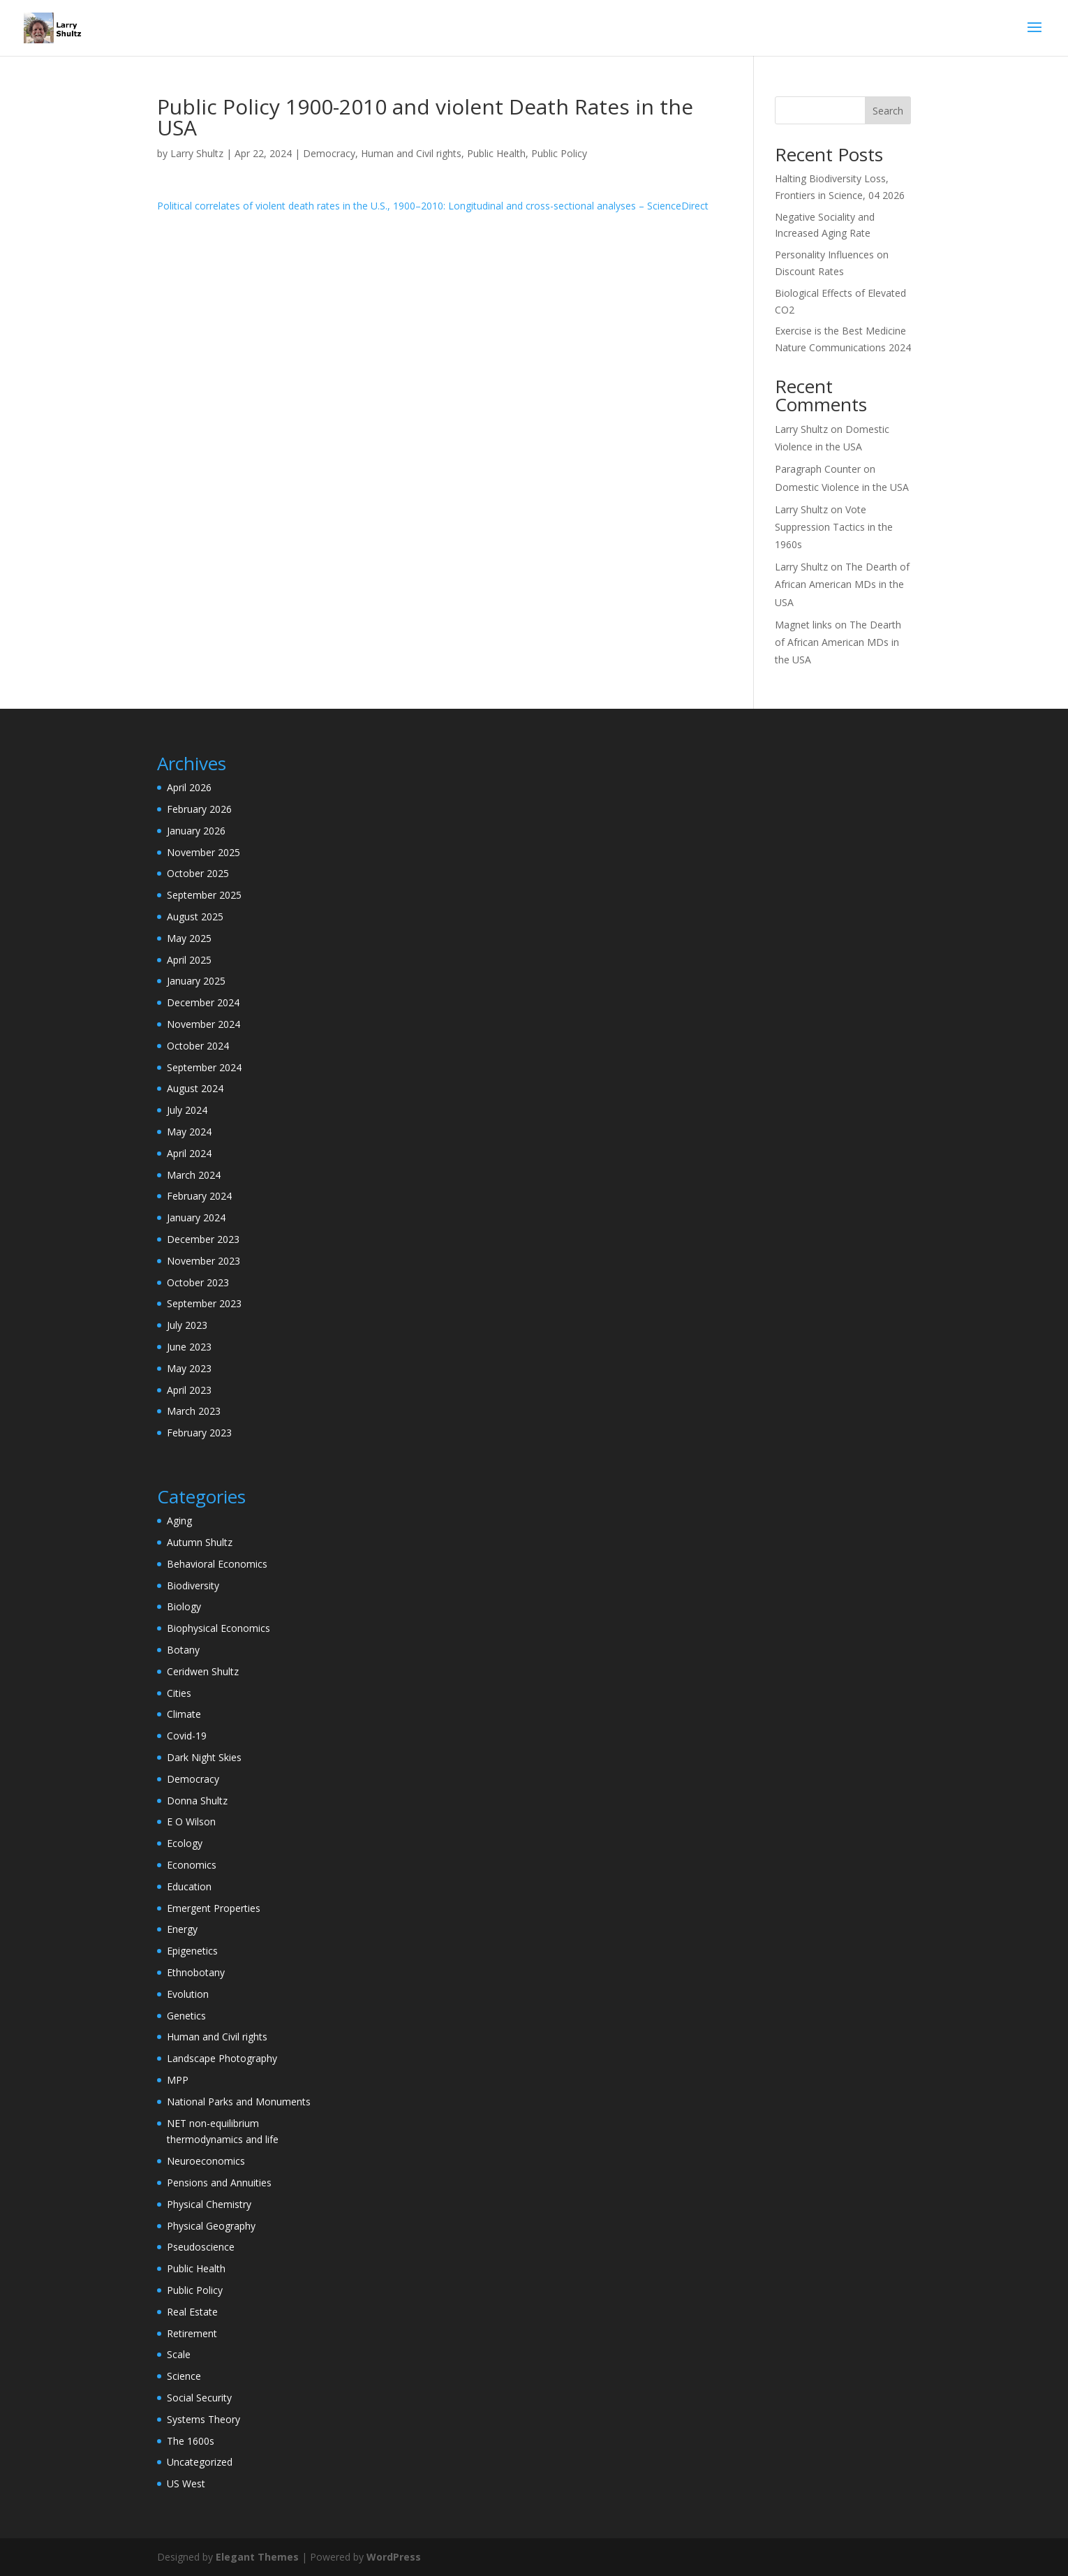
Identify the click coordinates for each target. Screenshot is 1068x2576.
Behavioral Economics (217, 1563)
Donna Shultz (197, 1800)
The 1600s (190, 2441)
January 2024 (196, 1217)
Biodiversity (193, 1585)
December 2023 (203, 1239)
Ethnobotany (196, 1972)
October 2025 (198, 873)
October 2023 (198, 1282)
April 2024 (189, 1153)
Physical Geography (211, 2225)
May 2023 (189, 1368)
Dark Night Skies (204, 1757)
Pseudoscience (201, 2246)
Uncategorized (199, 2461)
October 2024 (198, 1045)
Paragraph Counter (818, 469)
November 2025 (203, 852)
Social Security (199, 2397)
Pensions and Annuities (219, 2182)
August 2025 (195, 916)
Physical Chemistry (209, 2204)
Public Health (496, 153)
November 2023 (203, 1260)
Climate (184, 1714)
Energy (182, 1929)
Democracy (329, 153)
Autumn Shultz (199, 1542)
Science (184, 2376)
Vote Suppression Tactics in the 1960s (834, 527)
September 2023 (204, 1303)
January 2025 (196, 980)
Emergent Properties (213, 1908)
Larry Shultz (196, 153)
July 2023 (187, 1325)
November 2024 (203, 1024)
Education (189, 1886)
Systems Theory (203, 2419)
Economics (191, 1864)
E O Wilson (191, 1821)
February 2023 (199, 1432)
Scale (179, 2354)
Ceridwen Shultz (203, 1671)
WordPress (393, 2556)
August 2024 (195, 1088)
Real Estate (192, 2311)
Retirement (192, 2333)
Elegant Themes (257, 2556)
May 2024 (189, 1131)
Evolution (188, 1994)
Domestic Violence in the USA (842, 487)
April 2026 (189, 787)
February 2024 (199, 1195)
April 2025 (189, 959)
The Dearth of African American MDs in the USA (842, 584)
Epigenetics (192, 1950)
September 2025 (204, 894)
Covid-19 (187, 1735)
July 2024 (187, 1110)
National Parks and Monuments (239, 2101)
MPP (177, 2079)
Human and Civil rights (411, 153)
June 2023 (189, 1346)
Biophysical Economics (218, 1628)
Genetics (186, 2015)
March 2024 (194, 1175)
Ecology (184, 1843)
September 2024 (204, 1067)
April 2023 (189, 1390)
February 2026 (199, 809)
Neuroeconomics (206, 2160)
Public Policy (559, 153)
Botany (183, 1649)
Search (888, 110)
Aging (179, 1520)
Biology (184, 1606)
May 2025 (189, 938)
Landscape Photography (222, 2058)
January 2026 (196, 830)
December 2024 (203, 1002)
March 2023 (194, 1411)
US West (186, 2483)
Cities (179, 1693)
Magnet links (803, 624)
